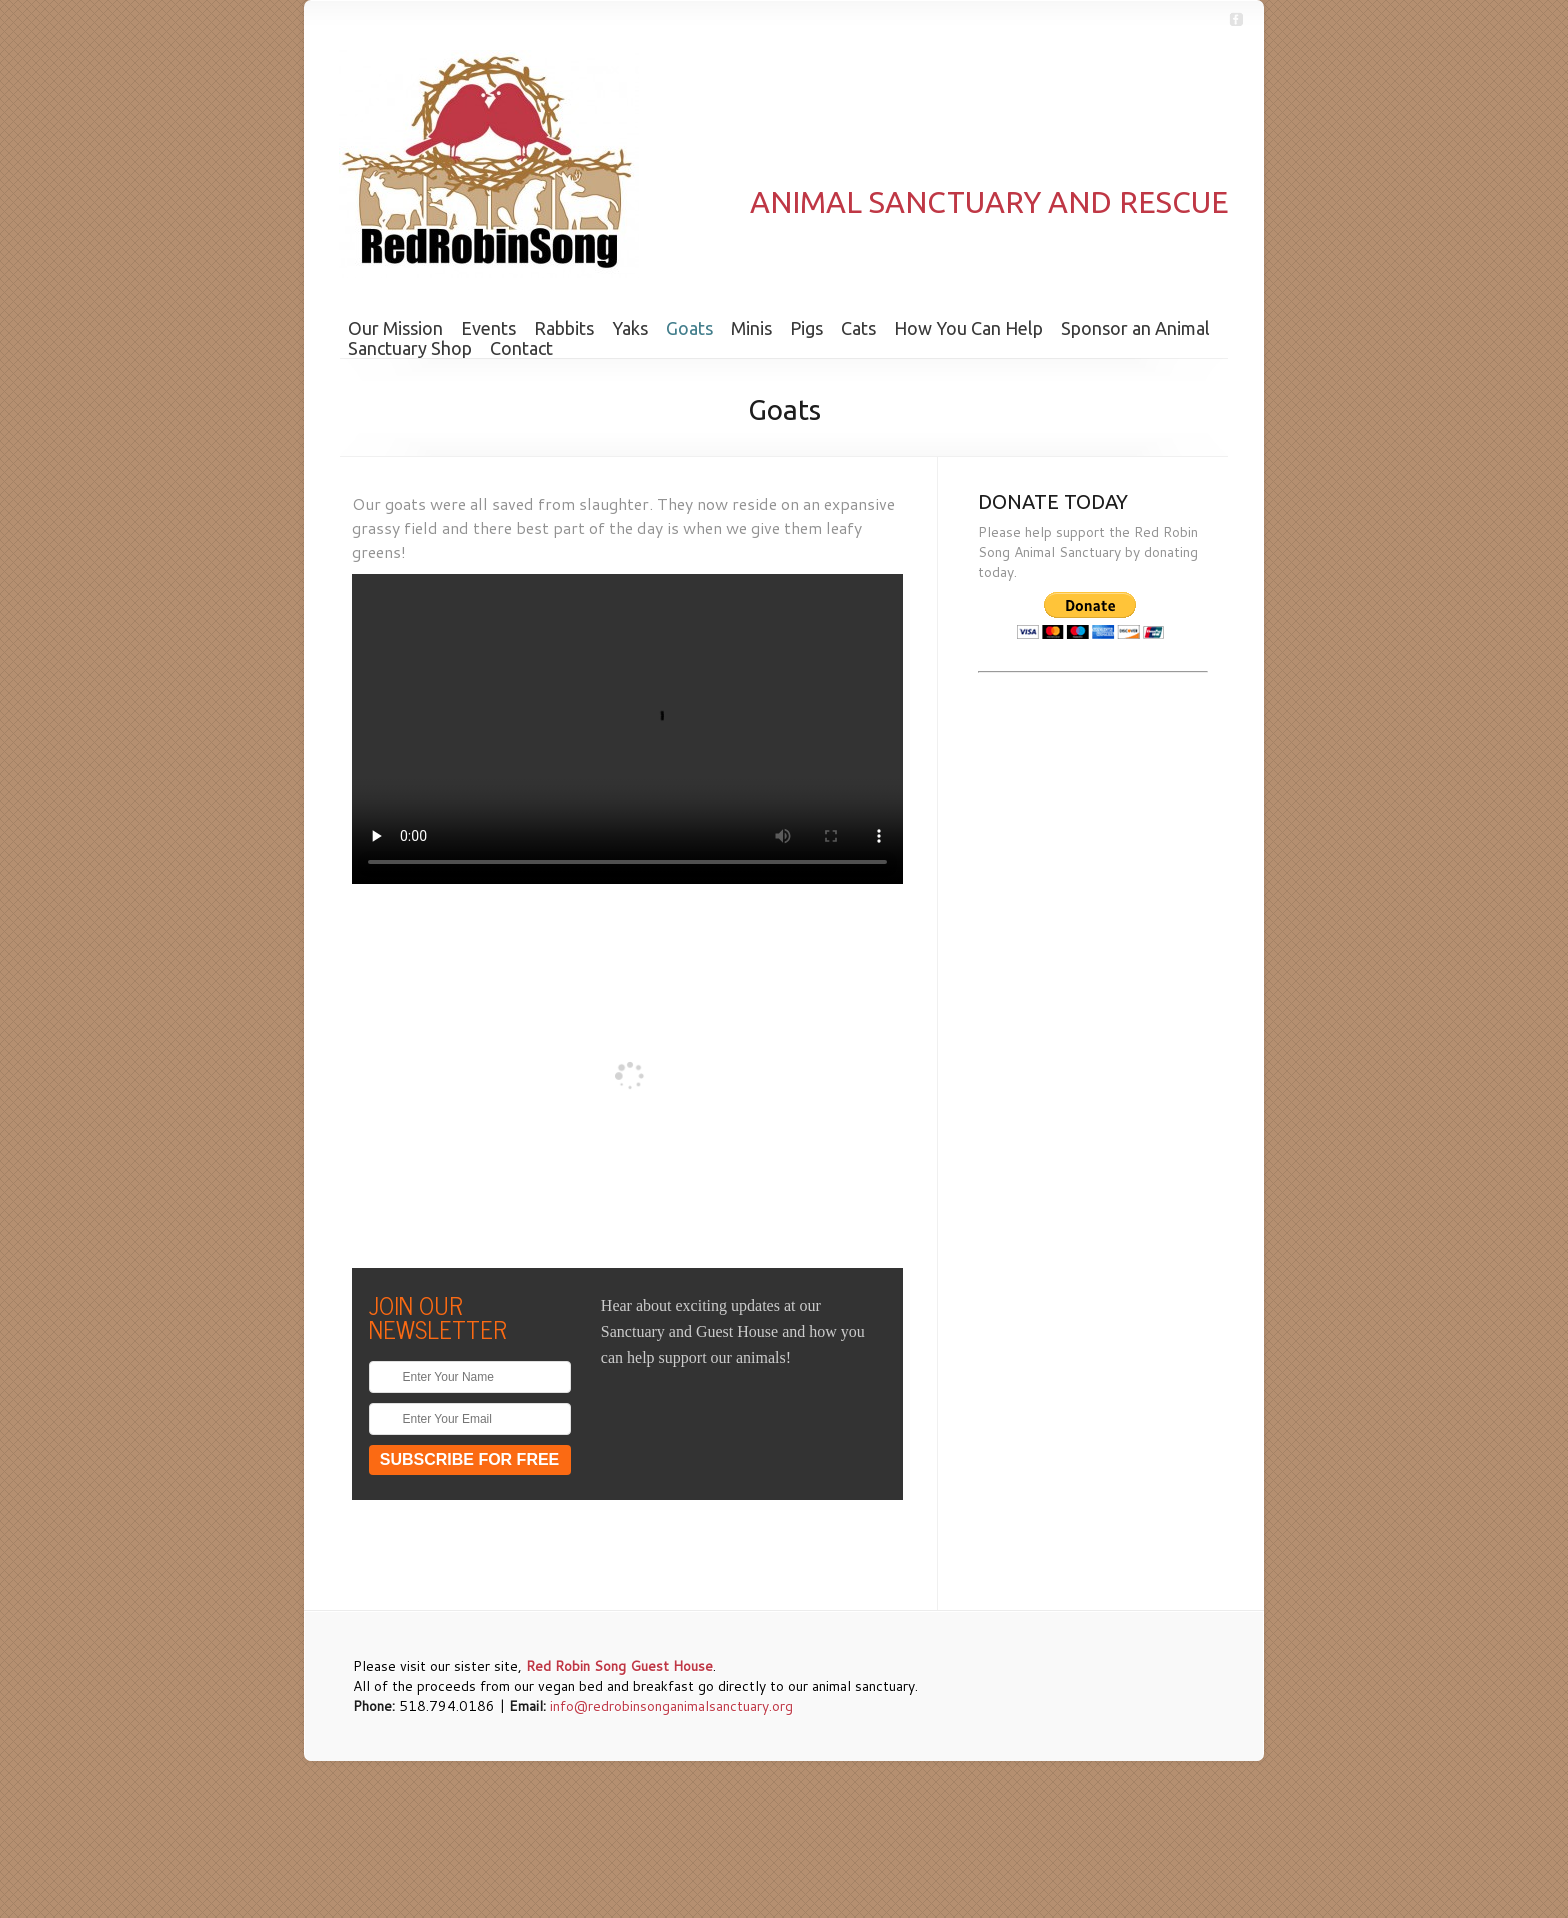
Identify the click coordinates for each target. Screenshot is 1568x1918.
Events (488, 328)
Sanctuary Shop (410, 348)
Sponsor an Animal (1135, 328)
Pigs (806, 328)
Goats (689, 328)
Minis (751, 328)
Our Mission (395, 328)
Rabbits (564, 328)
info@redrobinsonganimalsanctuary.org (671, 1706)
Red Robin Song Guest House (619, 1666)
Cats (858, 328)
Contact (521, 348)
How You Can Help (968, 328)
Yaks (630, 328)
